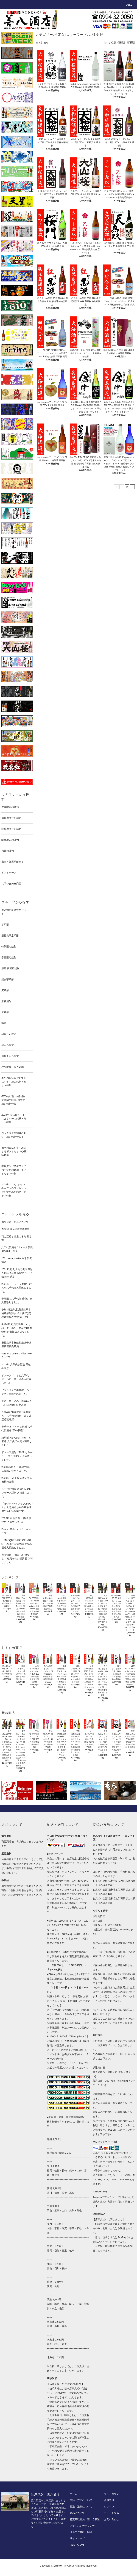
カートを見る (111, 2513)
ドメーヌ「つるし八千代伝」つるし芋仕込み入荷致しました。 (16, 1379)
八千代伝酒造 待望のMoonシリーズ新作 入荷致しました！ (16, 1492)
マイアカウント (112, 2493)
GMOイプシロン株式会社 (107, 2152)
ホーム (73, 2493)
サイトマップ (77, 2538)
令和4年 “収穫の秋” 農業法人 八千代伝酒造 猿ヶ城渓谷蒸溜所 (16, 1416)
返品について (77, 2513)
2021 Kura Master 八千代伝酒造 (16, 1260)
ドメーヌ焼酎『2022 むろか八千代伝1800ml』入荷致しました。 (16, 1456)
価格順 (121, 42)
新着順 (131, 42)
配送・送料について (81, 2506)
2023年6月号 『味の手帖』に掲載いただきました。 (16, 1469)
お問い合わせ (111, 2519)
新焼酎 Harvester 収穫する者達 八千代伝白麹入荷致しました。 (16, 1441)
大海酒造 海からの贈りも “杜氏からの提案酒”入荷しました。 (17, 1558)
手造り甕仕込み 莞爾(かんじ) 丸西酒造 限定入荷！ (16, 1403)
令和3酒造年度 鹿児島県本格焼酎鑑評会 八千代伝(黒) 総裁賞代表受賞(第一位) (16, 1313)
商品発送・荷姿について (15, 1222)
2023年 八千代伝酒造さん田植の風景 (16, 1480)
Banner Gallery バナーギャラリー (16, 1531)
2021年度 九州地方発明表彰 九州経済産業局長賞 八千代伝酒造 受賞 (16, 1273)
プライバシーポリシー (82, 2525)
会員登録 (109, 2500)
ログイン (109, 2506)
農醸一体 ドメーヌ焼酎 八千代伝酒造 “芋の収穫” (17, 1428)
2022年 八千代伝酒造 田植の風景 (16, 1366)
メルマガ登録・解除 (81, 2532)
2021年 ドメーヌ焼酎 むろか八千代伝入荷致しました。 (16, 1288)
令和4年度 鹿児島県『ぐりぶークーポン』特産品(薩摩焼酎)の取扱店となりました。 (16, 1330)
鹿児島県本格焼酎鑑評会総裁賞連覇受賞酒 (16, 1344)
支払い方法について (81, 2500)
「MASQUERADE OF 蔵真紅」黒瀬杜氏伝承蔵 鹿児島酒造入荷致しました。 (16, 1544)
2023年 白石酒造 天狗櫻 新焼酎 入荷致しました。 (16, 1520)
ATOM (80, 2544)
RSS (72, 2544)
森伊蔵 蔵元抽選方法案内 (15, 1229)
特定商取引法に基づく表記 (85, 2519)
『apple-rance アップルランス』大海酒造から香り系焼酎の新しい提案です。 (17, 1507)
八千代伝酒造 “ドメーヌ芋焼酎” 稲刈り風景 (17, 1249)
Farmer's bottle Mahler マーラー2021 (16, 1355)
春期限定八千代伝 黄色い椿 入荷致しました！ (16, 1300)
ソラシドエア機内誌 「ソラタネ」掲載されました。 (16, 1392)
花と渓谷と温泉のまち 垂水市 (16, 1238)
